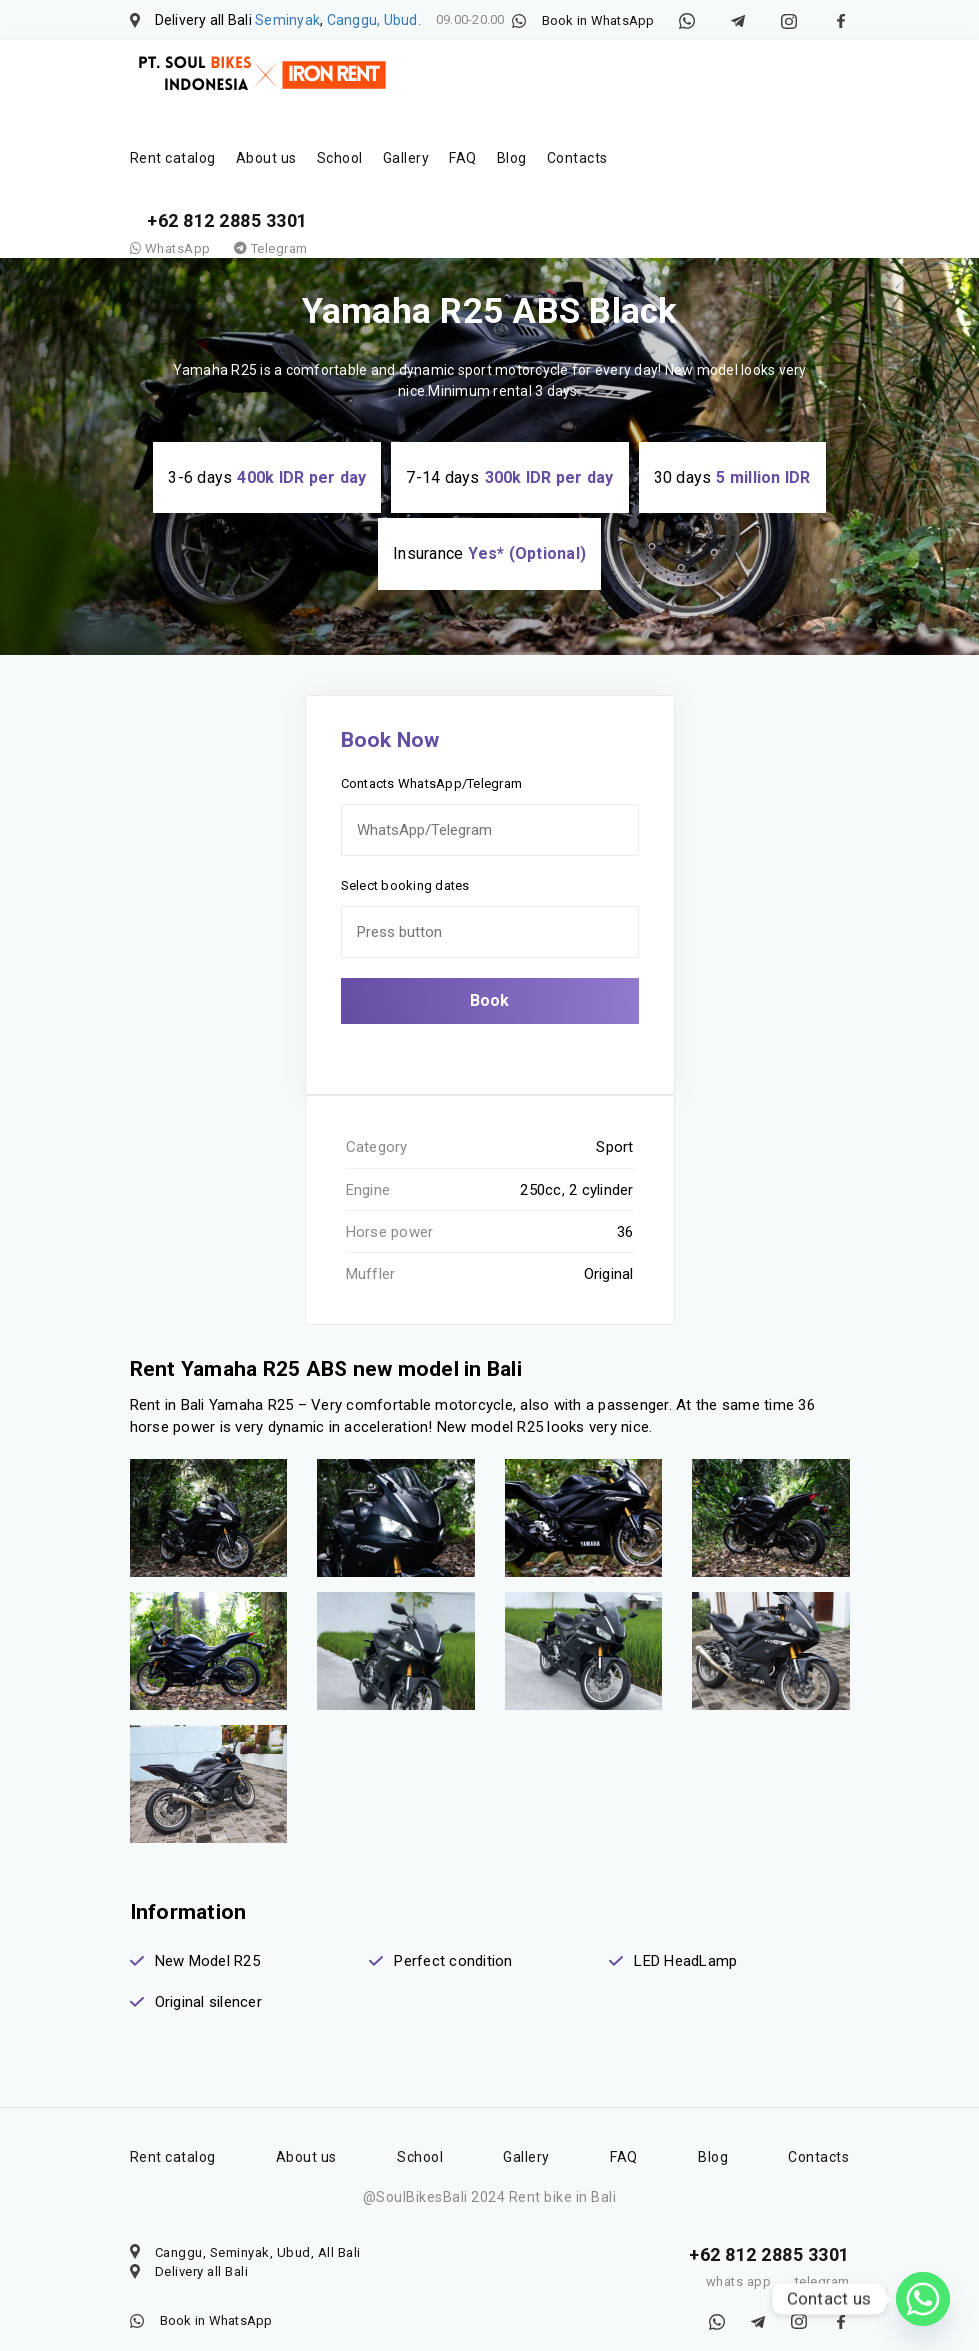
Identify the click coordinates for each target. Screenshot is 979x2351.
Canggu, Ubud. (374, 20)
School (340, 158)
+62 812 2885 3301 (227, 220)
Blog (512, 158)
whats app (739, 2262)
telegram (822, 2262)
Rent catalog (173, 158)
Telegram (271, 248)
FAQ (463, 158)
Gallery (406, 158)
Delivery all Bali (202, 2252)
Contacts (577, 158)
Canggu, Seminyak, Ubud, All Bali (258, 2232)
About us (266, 158)
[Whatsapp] (923, 2299)
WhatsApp (170, 248)
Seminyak (287, 20)
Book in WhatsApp (598, 20)
